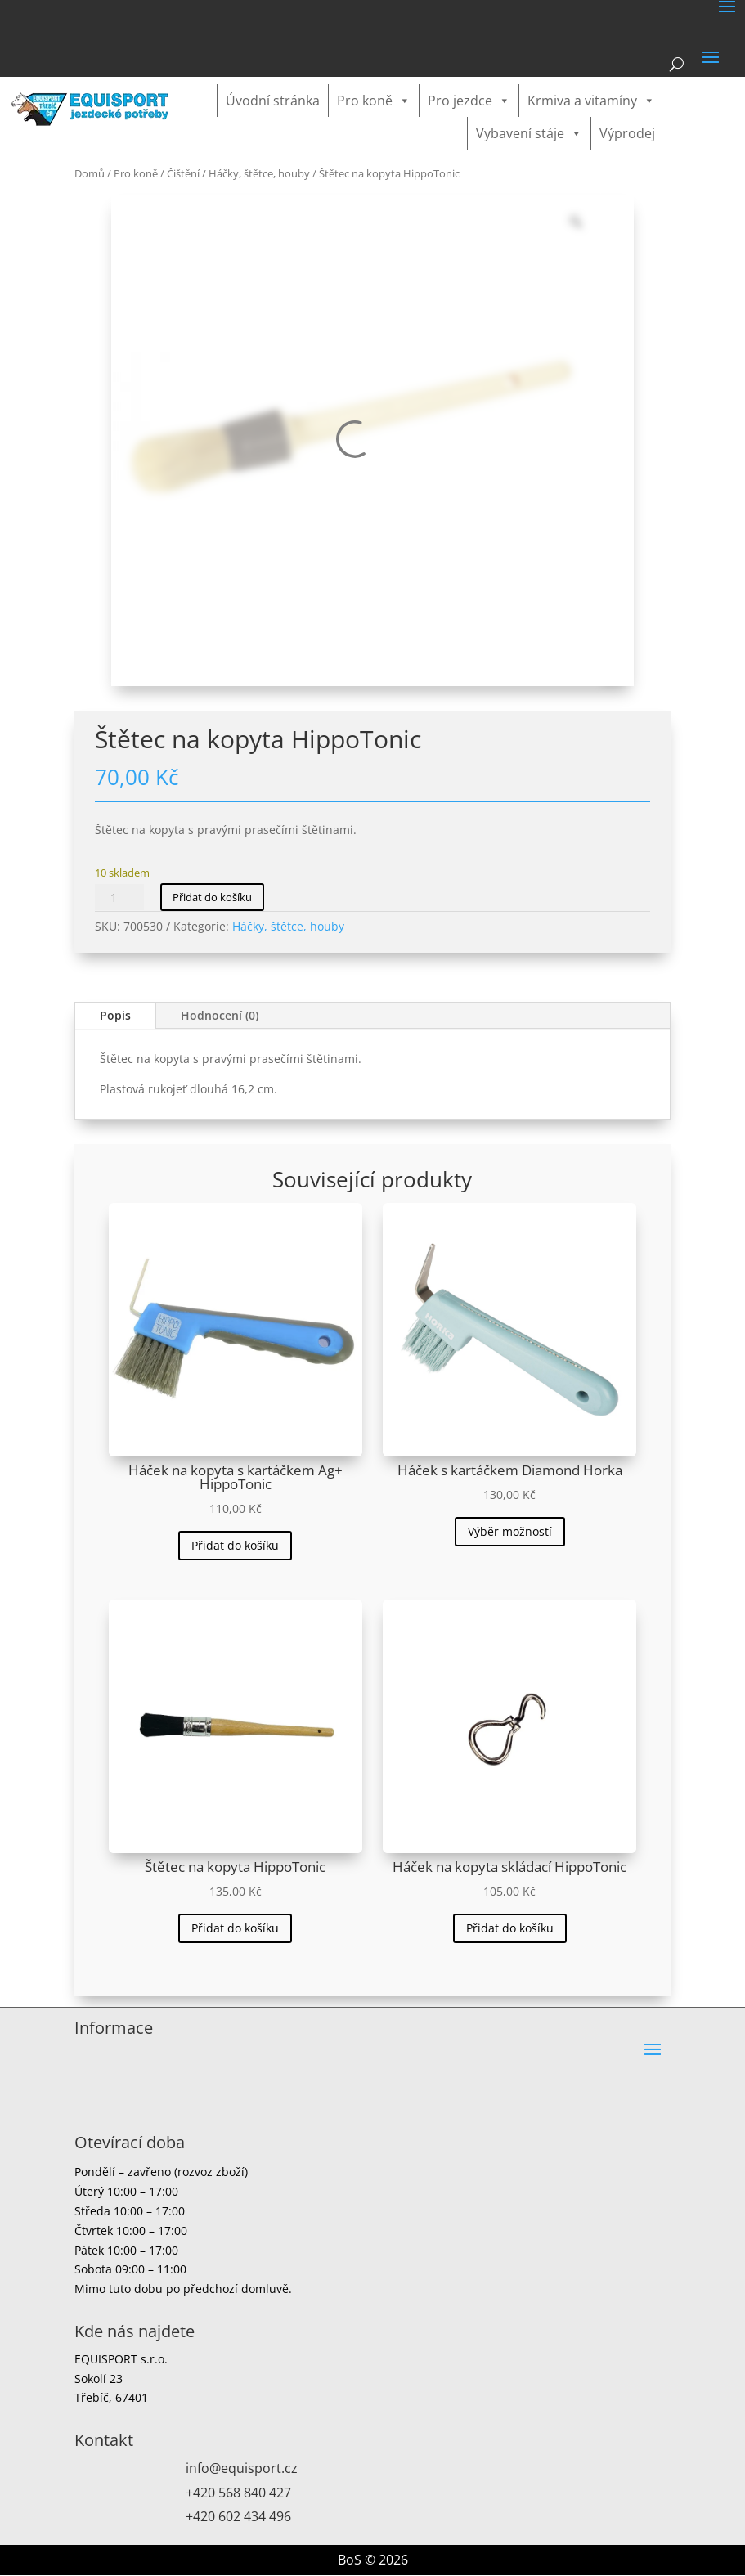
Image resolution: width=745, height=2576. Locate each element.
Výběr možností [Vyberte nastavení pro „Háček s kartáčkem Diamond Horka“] (510, 1531)
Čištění (183, 173)
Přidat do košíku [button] (235, 1545)
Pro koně (374, 100)
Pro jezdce (469, 100)
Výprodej (627, 133)
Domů (89, 173)
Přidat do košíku (212, 897)
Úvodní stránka (273, 101)
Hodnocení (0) (219, 1015)
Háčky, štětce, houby (259, 173)
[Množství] (119, 897)
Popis (115, 1015)
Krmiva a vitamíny (591, 100)
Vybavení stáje (529, 133)
